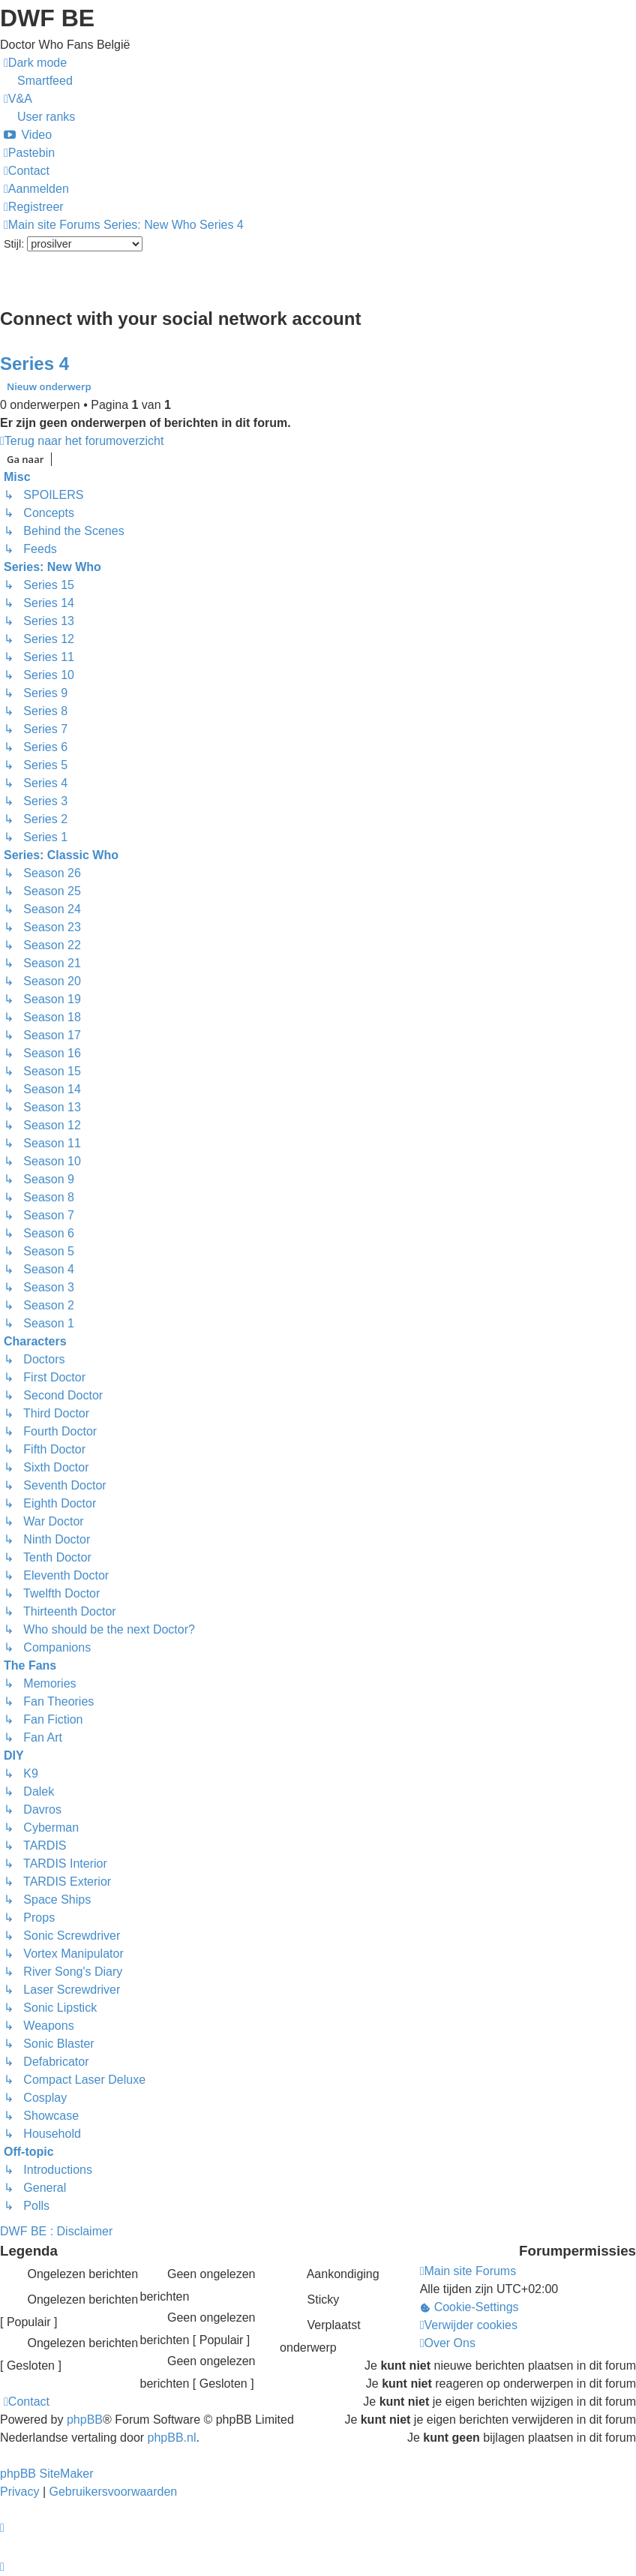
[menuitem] (18, 98)
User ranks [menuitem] (46, 116)
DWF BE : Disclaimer (56, 2231)
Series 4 (34, 363)
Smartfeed (45, 80)
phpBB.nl (172, 2437)
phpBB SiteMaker (47, 2473)
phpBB (85, 2419)
